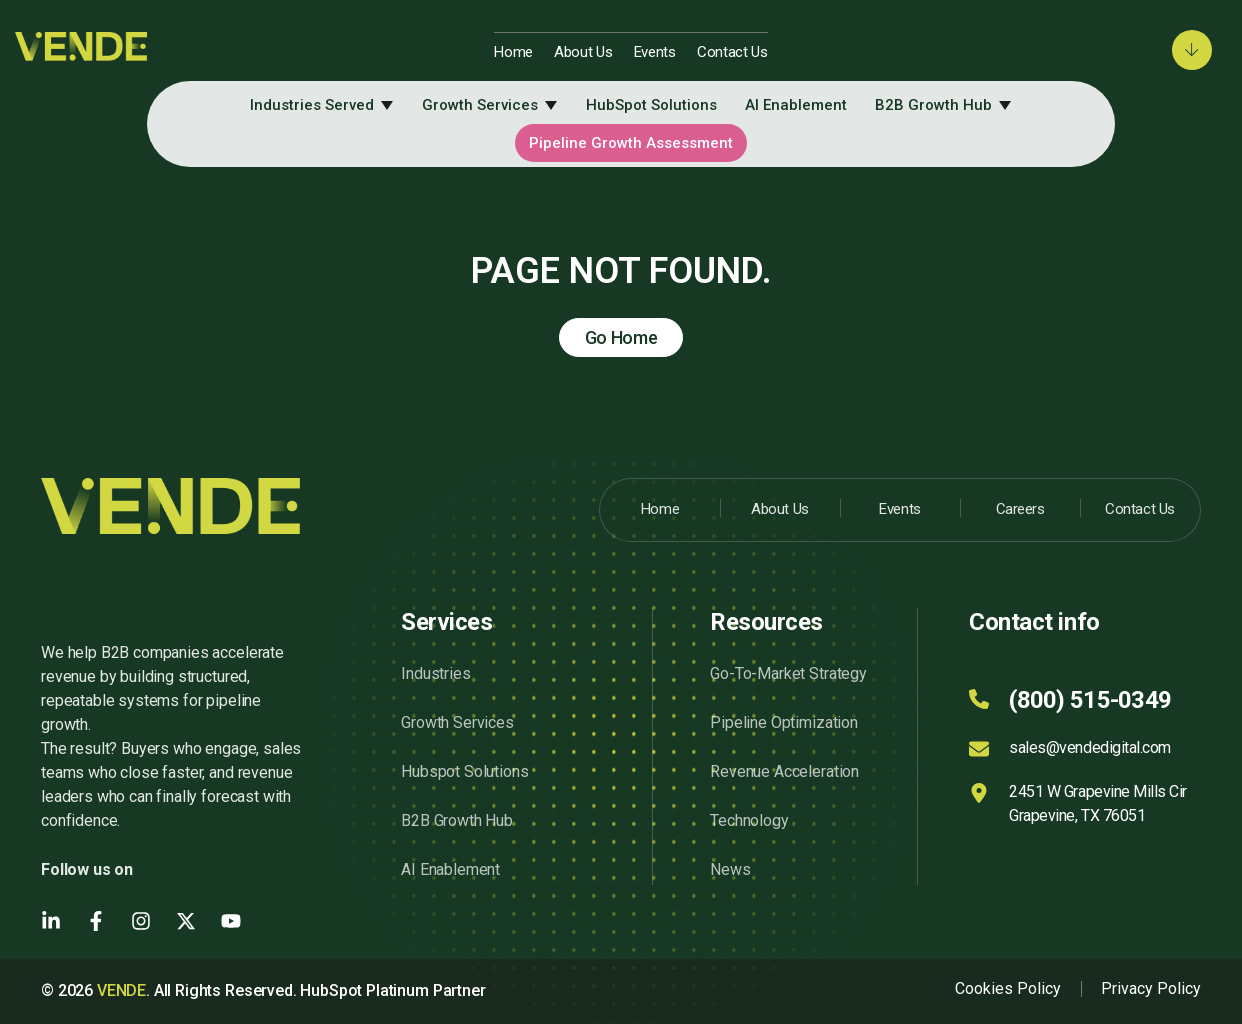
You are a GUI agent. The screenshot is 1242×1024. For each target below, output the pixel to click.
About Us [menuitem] (583, 52)
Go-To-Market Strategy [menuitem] (788, 673)
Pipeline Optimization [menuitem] (784, 722)
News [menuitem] (730, 869)
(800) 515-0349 (1090, 700)
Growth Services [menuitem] (480, 105)
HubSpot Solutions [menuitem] (651, 105)
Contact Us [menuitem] (732, 52)
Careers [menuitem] (1020, 509)
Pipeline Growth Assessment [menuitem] (631, 143)
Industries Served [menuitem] (312, 105)
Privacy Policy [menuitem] (1151, 988)
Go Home (621, 337)
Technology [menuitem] (749, 820)
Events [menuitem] (655, 52)
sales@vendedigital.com (1089, 747)
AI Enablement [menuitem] (796, 105)
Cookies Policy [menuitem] (1008, 988)
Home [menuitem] (513, 52)
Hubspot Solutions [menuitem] (464, 771)
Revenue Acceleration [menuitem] (784, 771)
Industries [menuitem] (435, 673)
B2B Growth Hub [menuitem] (933, 105)
